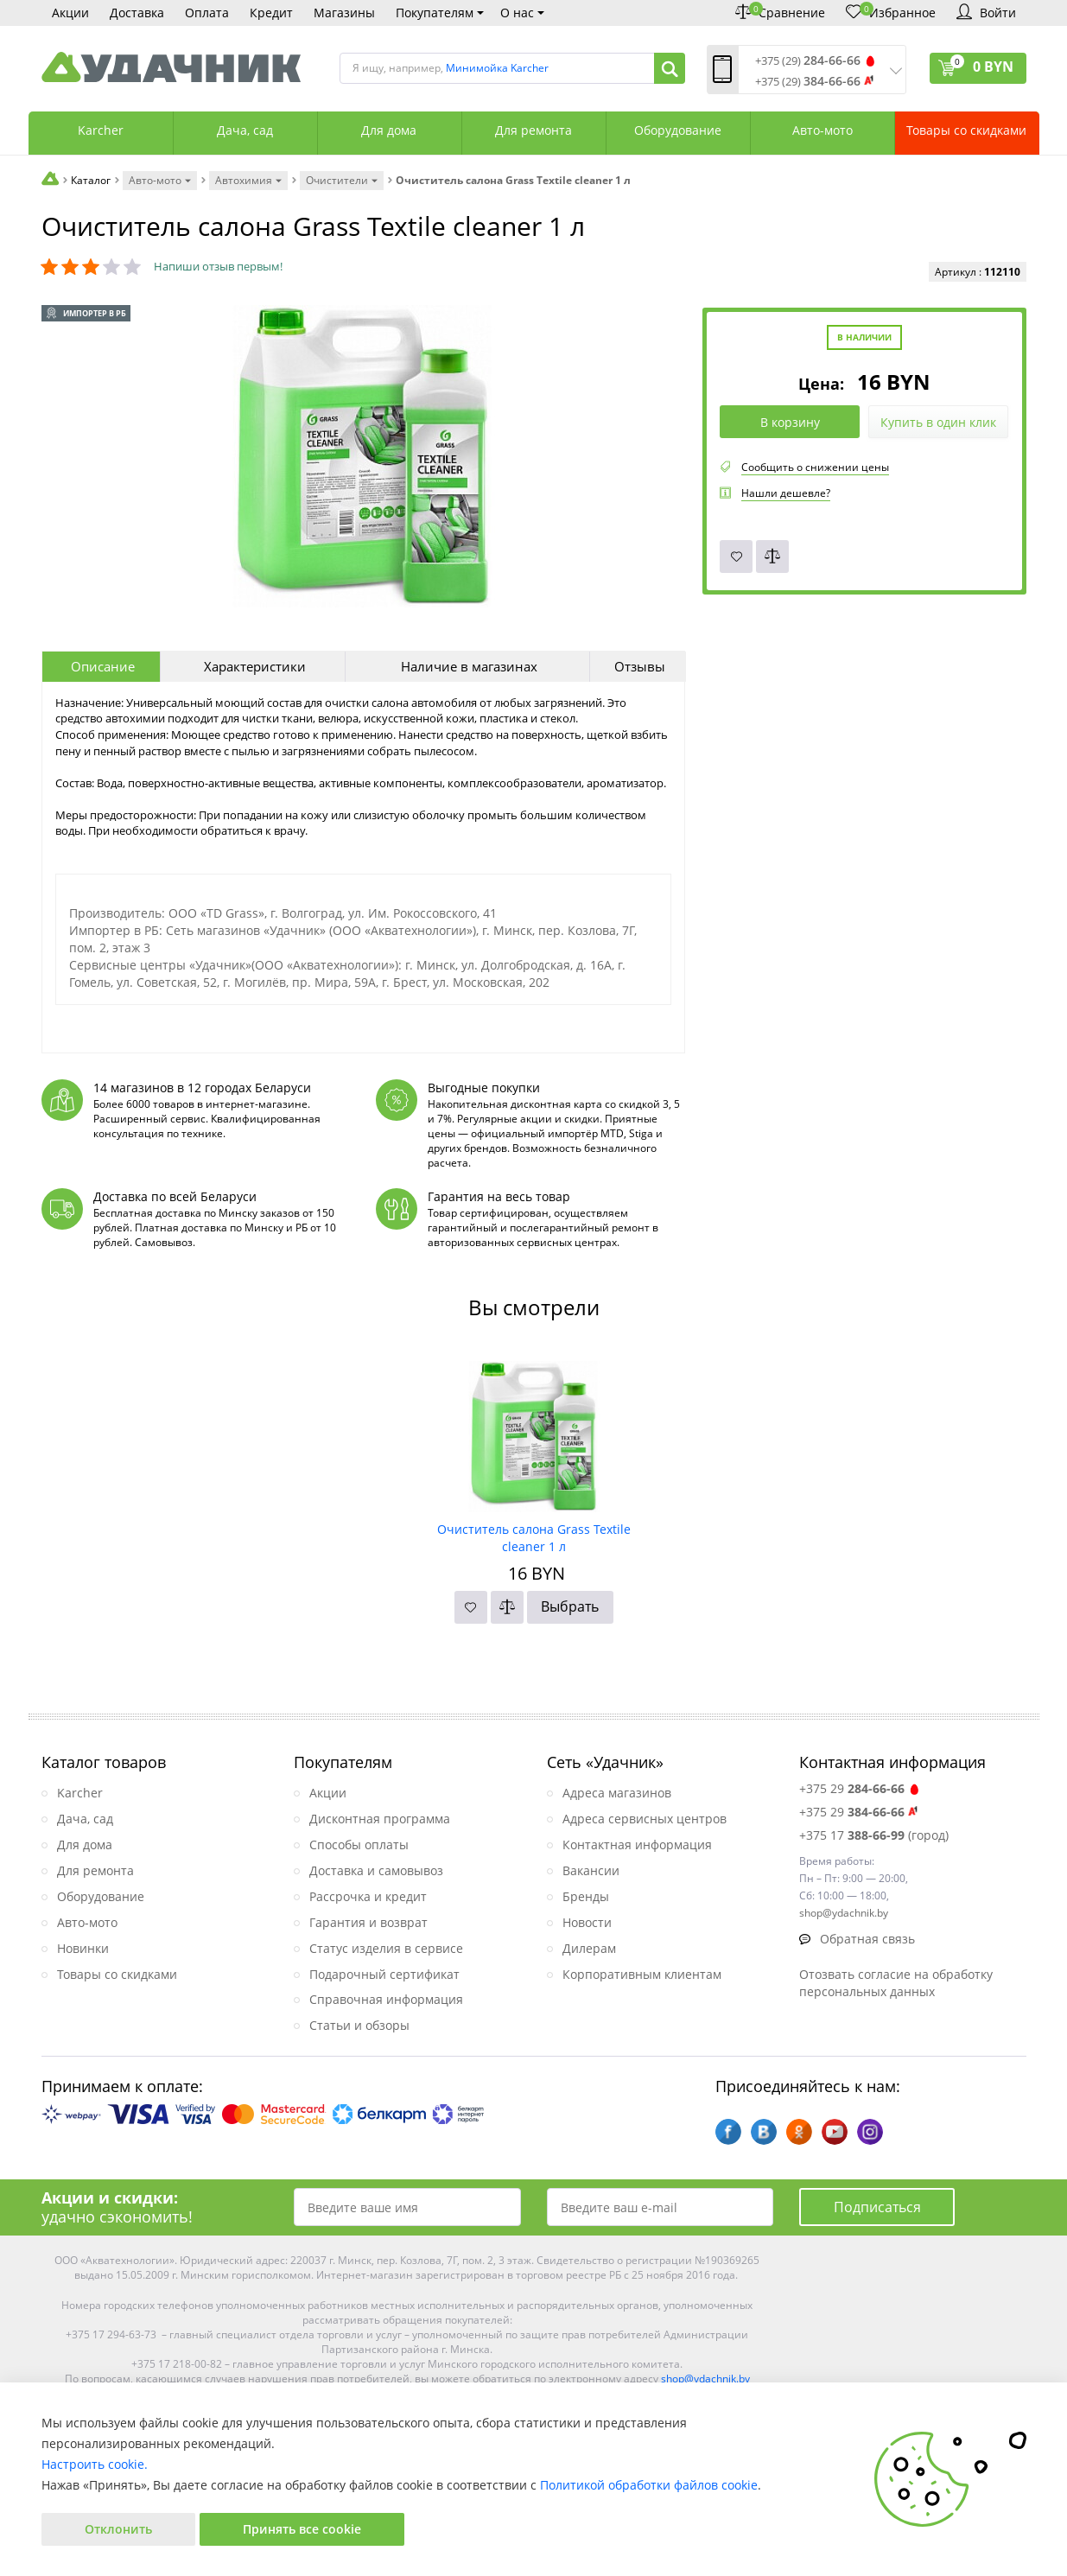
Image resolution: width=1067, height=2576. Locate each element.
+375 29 (860, 1788)
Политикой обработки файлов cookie (649, 2485)
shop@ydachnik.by (705, 2378)
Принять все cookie (302, 2529)
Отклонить (118, 2529)
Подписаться (877, 2207)
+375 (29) (808, 61)
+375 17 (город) (874, 1835)
